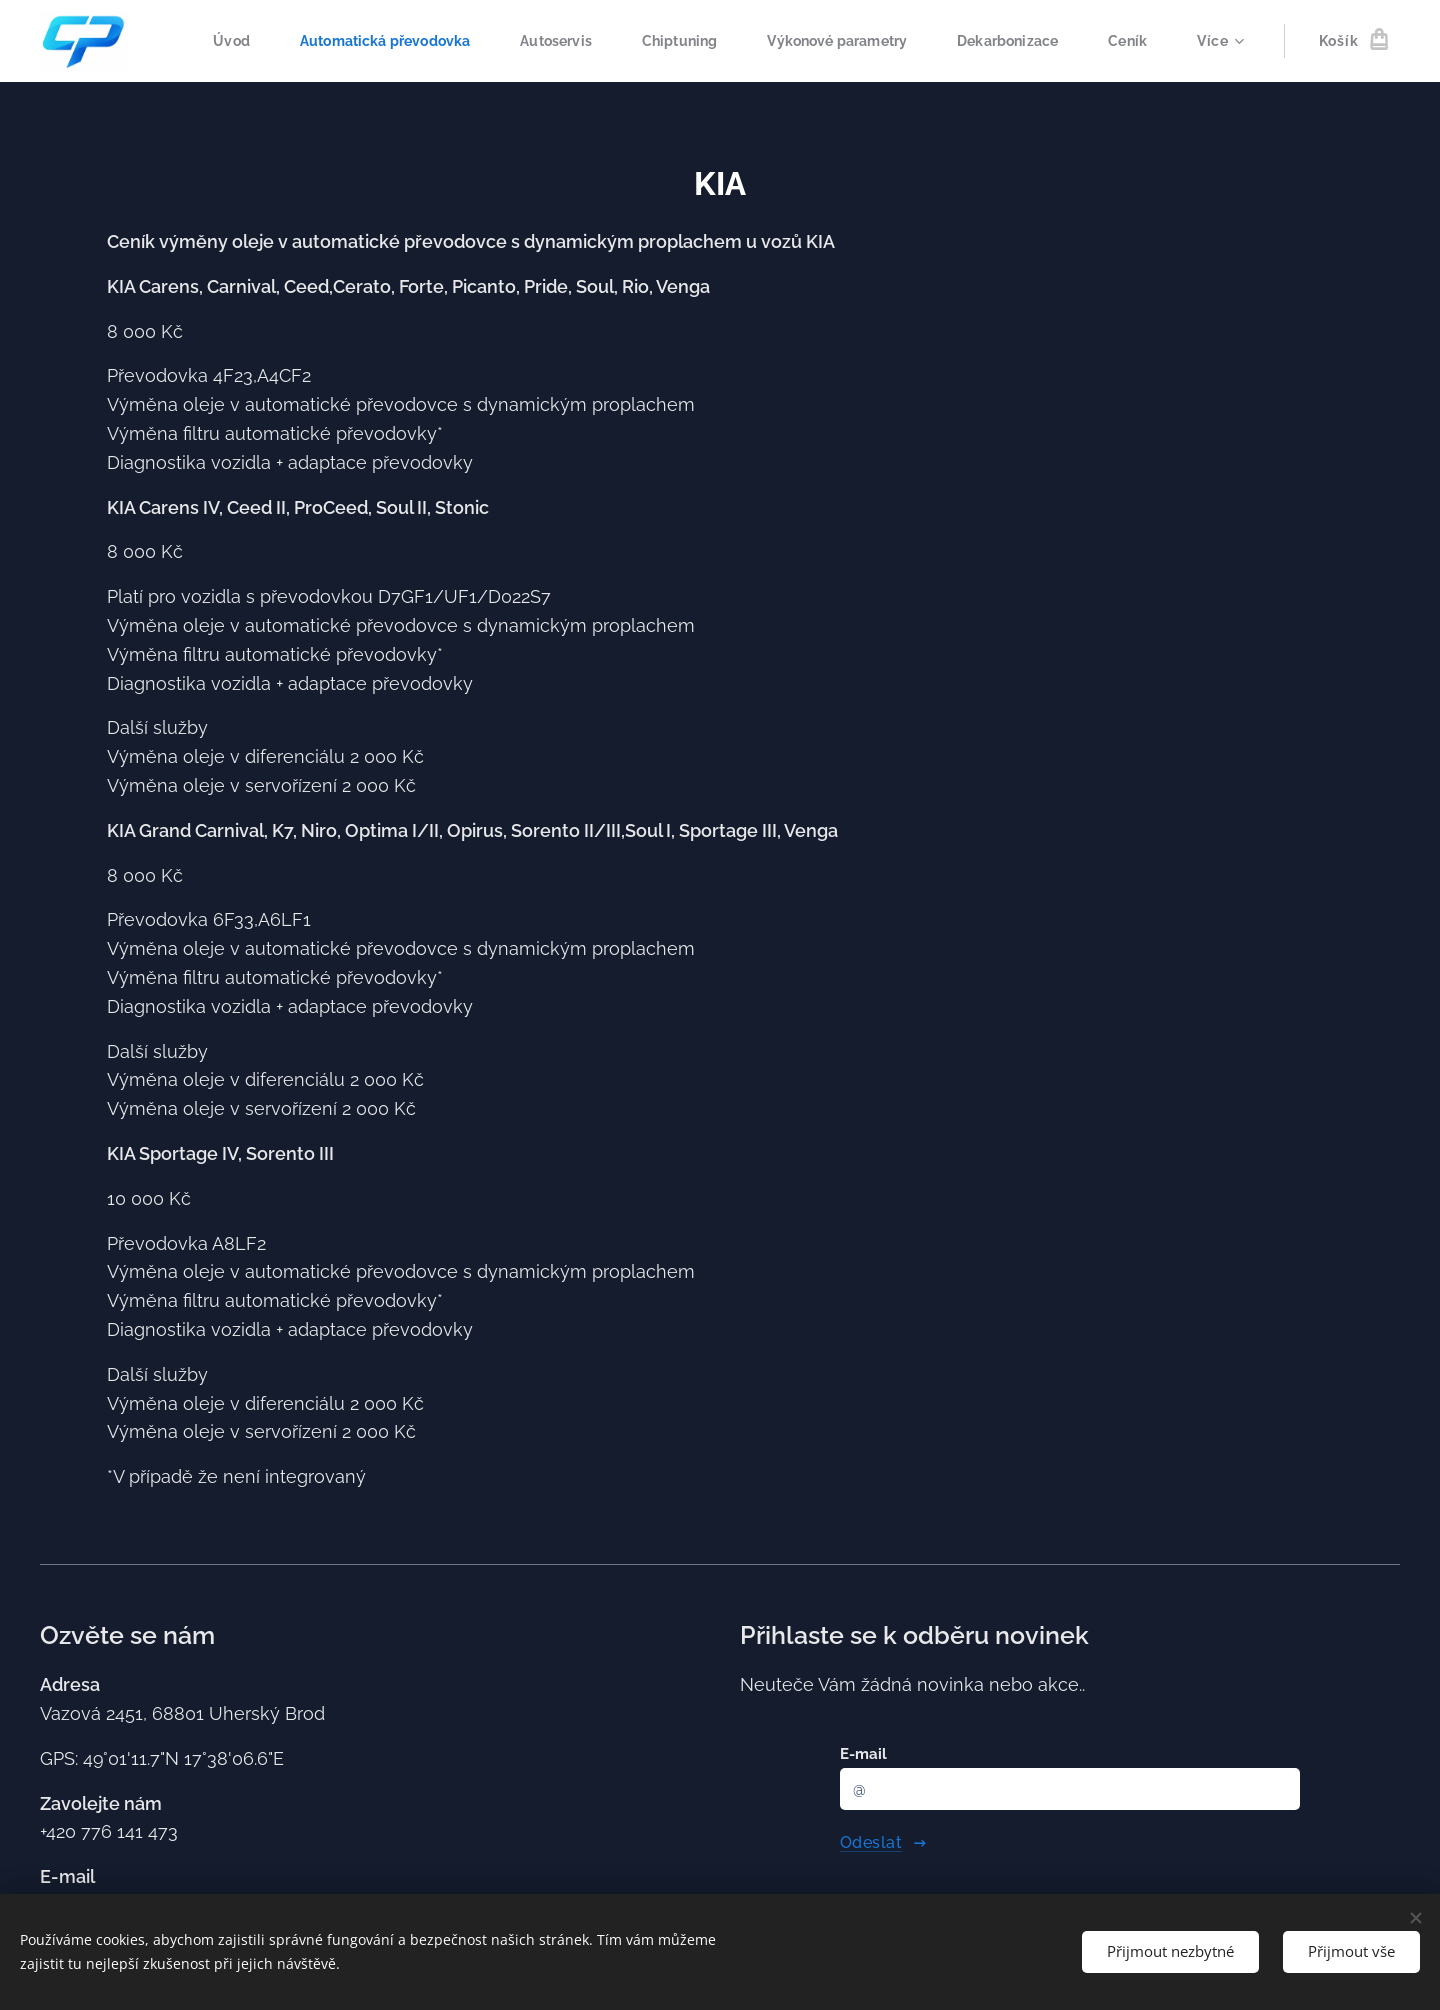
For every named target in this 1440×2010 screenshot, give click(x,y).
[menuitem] (289, 41)
